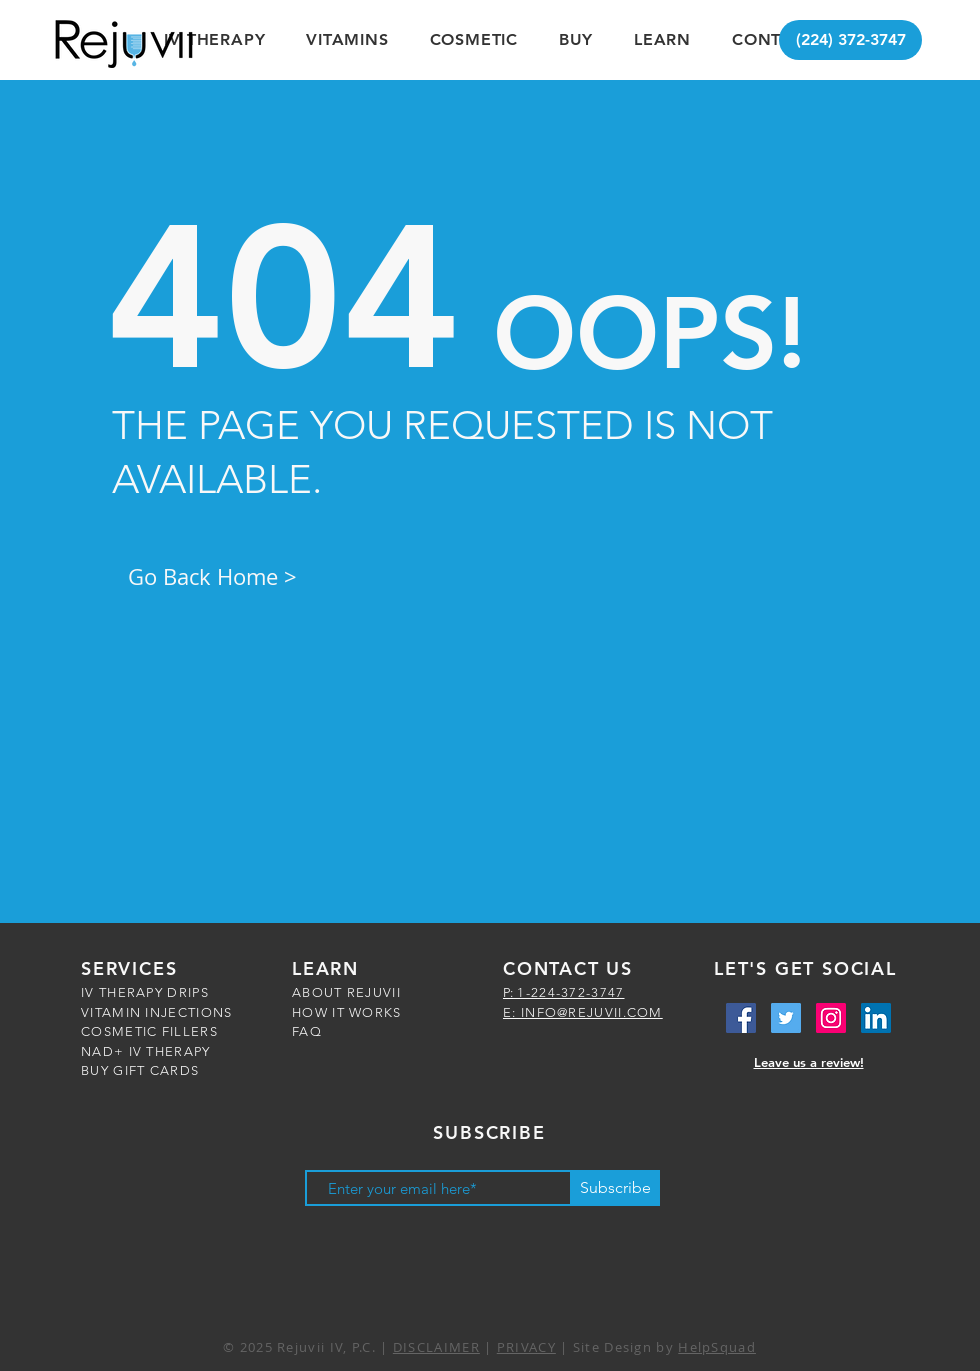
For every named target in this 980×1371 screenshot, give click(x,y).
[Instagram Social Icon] (831, 1018)
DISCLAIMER (436, 1347)
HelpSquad (717, 1347)
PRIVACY (526, 1347)
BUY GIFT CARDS (140, 1070)
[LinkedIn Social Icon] (876, 1018)
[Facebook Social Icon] (741, 1018)
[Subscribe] (615, 1188)
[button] (215, 39)
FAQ (307, 1031)
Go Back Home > (212, 576)
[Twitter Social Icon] (786, 1018)
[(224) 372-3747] (850, 40)
